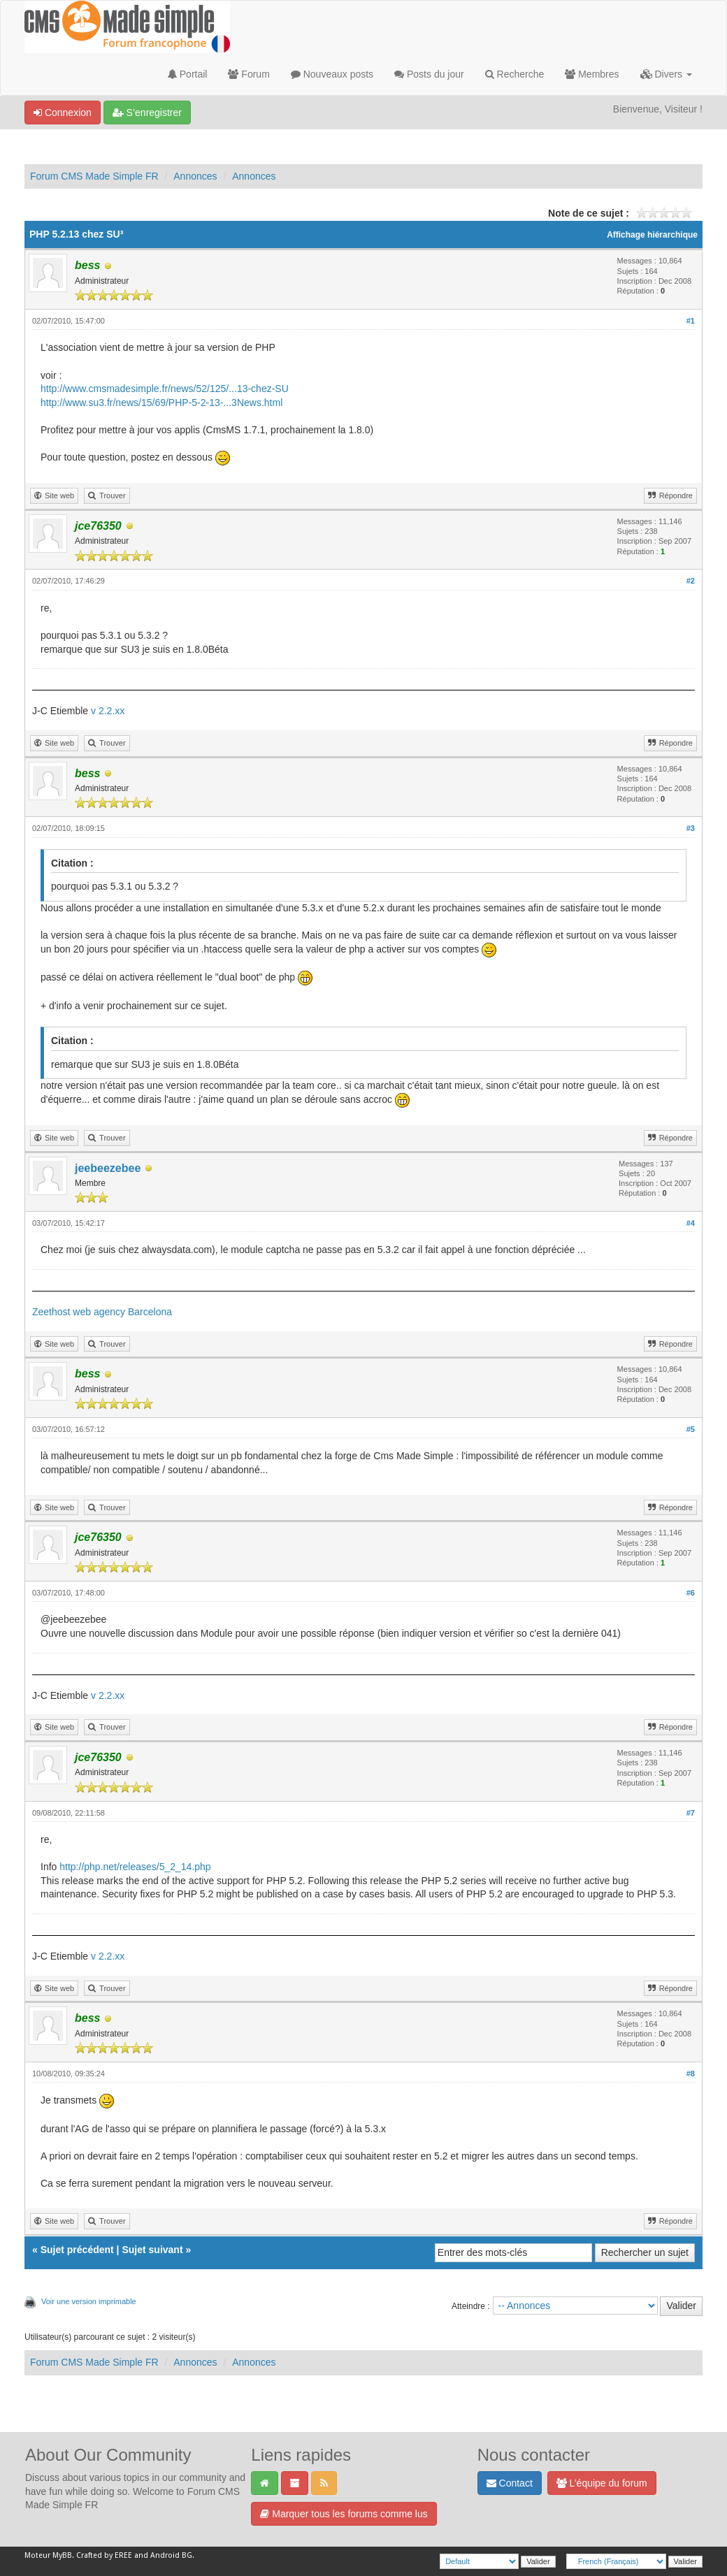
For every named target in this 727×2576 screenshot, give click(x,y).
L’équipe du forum (601, 2483)
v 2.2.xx (107, 710)
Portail (188, 74)
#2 (690, 581)
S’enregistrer (147, 112)
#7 (690, 1813)
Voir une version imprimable (88, 2301)
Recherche (515, 74)
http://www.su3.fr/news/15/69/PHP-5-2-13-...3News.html (161, 402)
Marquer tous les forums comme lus (343, 2513)
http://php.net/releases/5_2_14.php (134, 1866)
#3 (690, 828)
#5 (690, 1429)
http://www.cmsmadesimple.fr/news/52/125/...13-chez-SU (165, 388)
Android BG (171, 2555)
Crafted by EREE (104, 2555)
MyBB (62, 2555)
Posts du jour (429, 74)
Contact (510, 2483)
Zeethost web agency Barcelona (102, 1311)
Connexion (63, 112)
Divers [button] (666, 74)
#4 (690, 1223)
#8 (690, 2073)
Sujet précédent (77, 2249)
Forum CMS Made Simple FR (94, 176)
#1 (690, 321)
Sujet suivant (152, 2249)
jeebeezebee (108, 1168)
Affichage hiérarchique (652, 235)
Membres (592, 74)
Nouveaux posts (332, 74)
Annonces (195, 176)
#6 (690, 1593)
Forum (248, 74)
